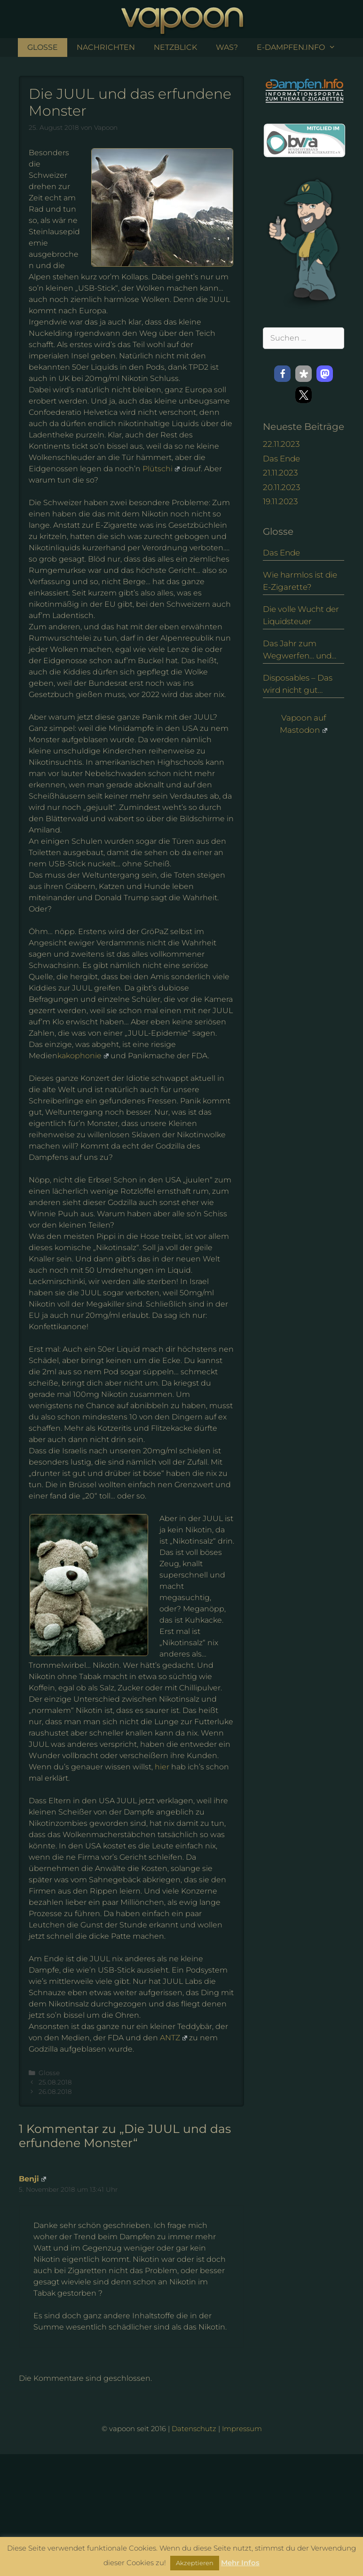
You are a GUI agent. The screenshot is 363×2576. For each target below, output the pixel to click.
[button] (282, 373)
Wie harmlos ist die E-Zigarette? (300, 581)
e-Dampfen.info (301, 47)
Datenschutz (194, 2428)
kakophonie (83, 1055)
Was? (227, 47)
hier (162, 1766)
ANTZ (173, 2037)
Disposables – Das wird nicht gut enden (297, 684)
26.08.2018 (55, 2091)
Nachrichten (106, 47)
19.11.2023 (280, 501)
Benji (32, 2178)
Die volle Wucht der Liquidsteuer (301, 615)
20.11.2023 (281, 487)
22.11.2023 (281, 444)
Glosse (42, 47)
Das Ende (281, 458)
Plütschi (161, 468)
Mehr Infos (240, 2562)
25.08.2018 (55, 2082)
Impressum (242, 2428)
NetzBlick (175, 47)
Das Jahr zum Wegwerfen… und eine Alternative (297, 650)
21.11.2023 (280, 472)
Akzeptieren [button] (194, 2563)
